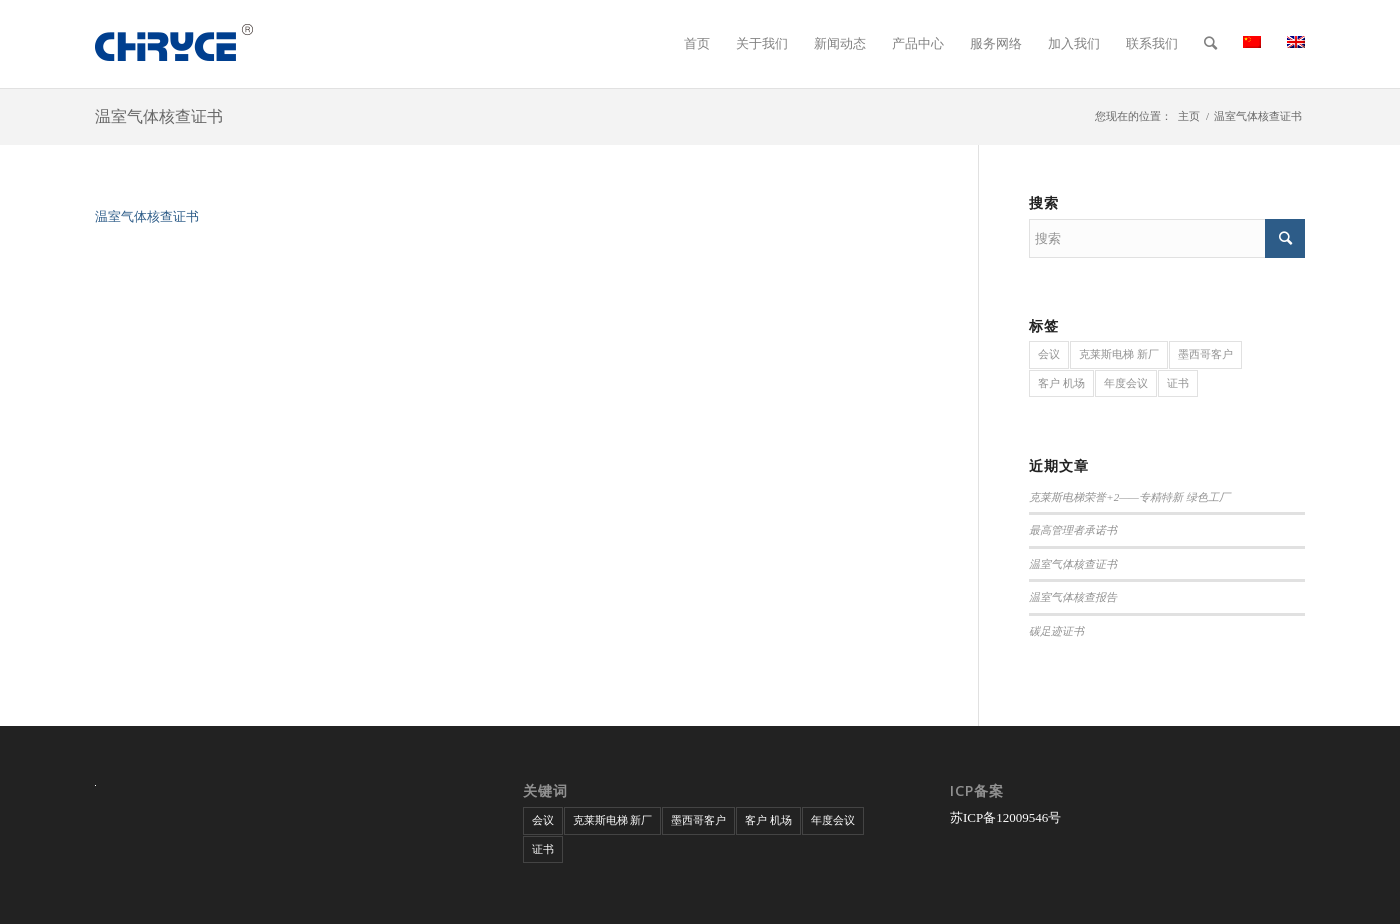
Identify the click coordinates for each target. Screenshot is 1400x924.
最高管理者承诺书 (1073, 530)
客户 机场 (1061, 383)
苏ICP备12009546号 (1005, 817)
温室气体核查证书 (159, 116)
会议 (1049, 354)
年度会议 (1126, 383)
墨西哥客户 (1205, 354)
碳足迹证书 (1056, 631)
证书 (1178, 383)
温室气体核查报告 (1073, 597)
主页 (1189, 116)
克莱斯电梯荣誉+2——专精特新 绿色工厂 (1129, 497)
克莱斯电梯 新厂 (1119, 354)
